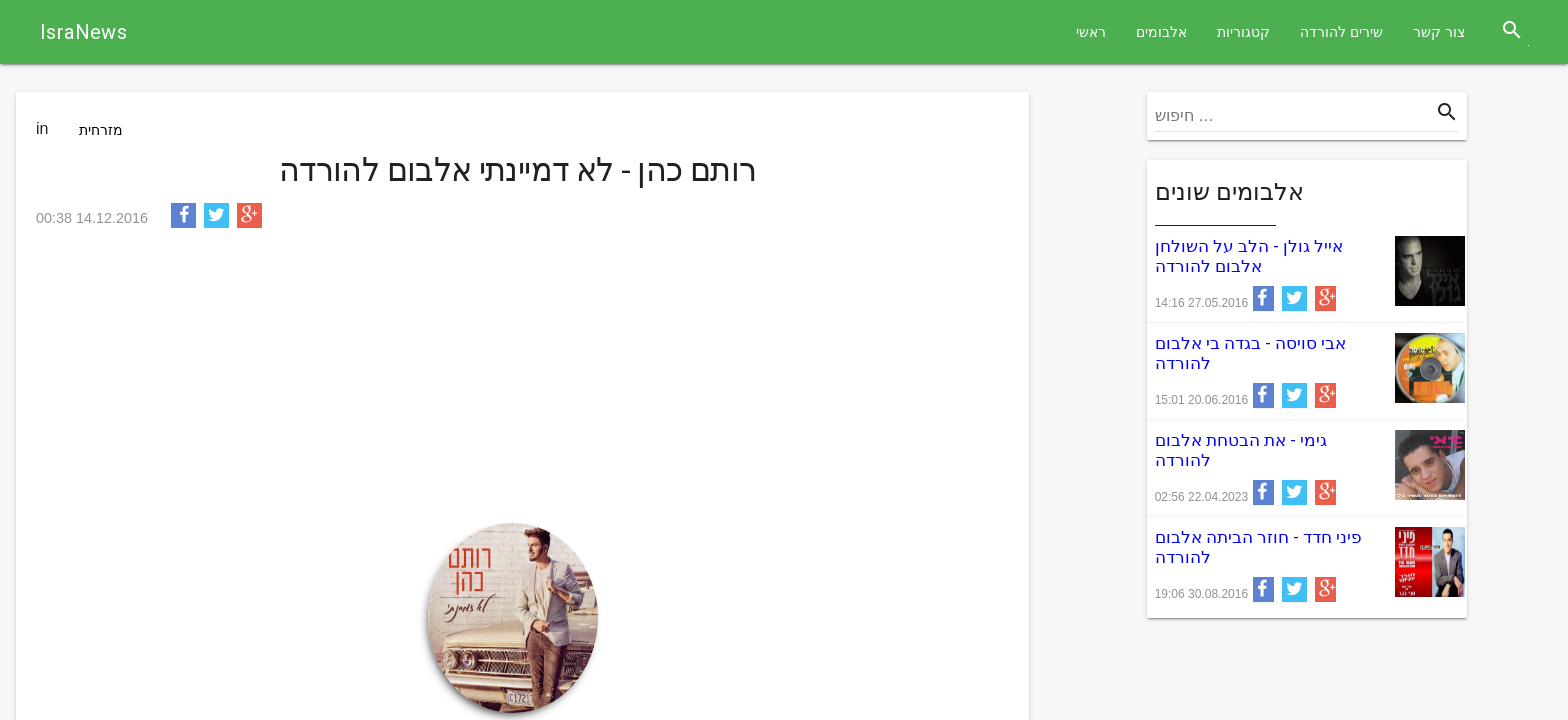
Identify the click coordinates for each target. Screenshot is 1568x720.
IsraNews (83, 32)
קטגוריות (1243, 32)
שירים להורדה (1341, 32)
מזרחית (101, 130)
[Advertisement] (517, 383)
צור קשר (1439, 32)
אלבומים (1161, 32)
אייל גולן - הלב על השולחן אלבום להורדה (1249, 256)
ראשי (1091, 32)
